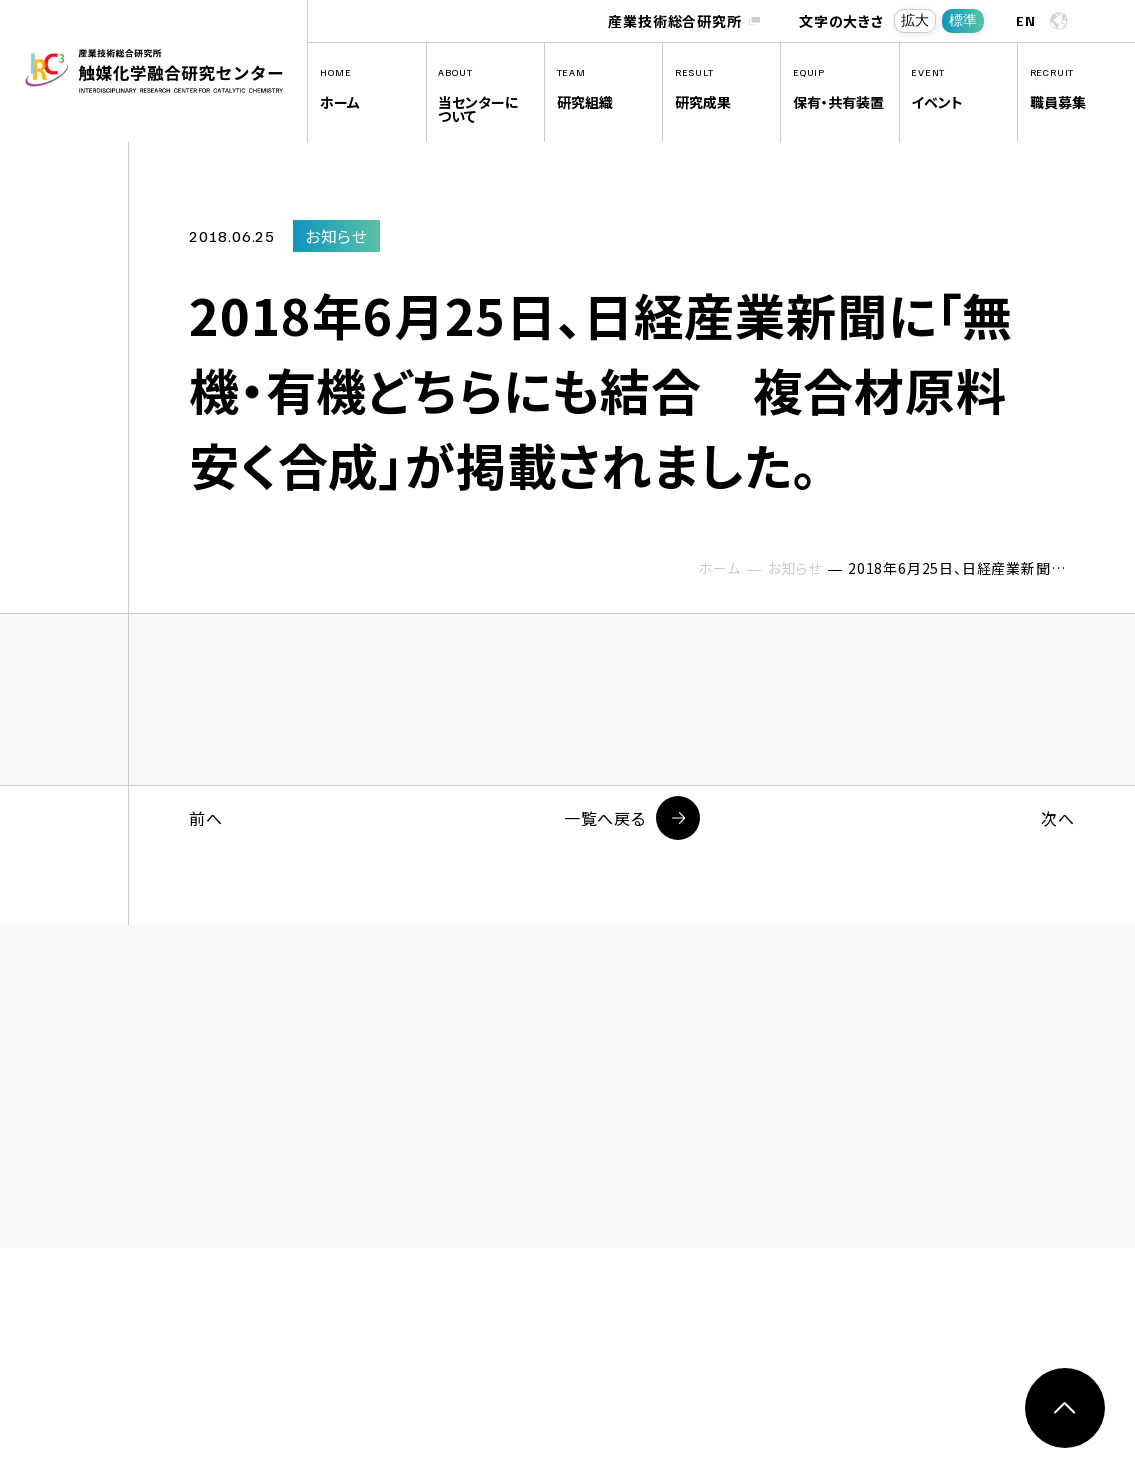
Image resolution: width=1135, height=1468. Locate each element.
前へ (206, 818)
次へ (1058, 818)
